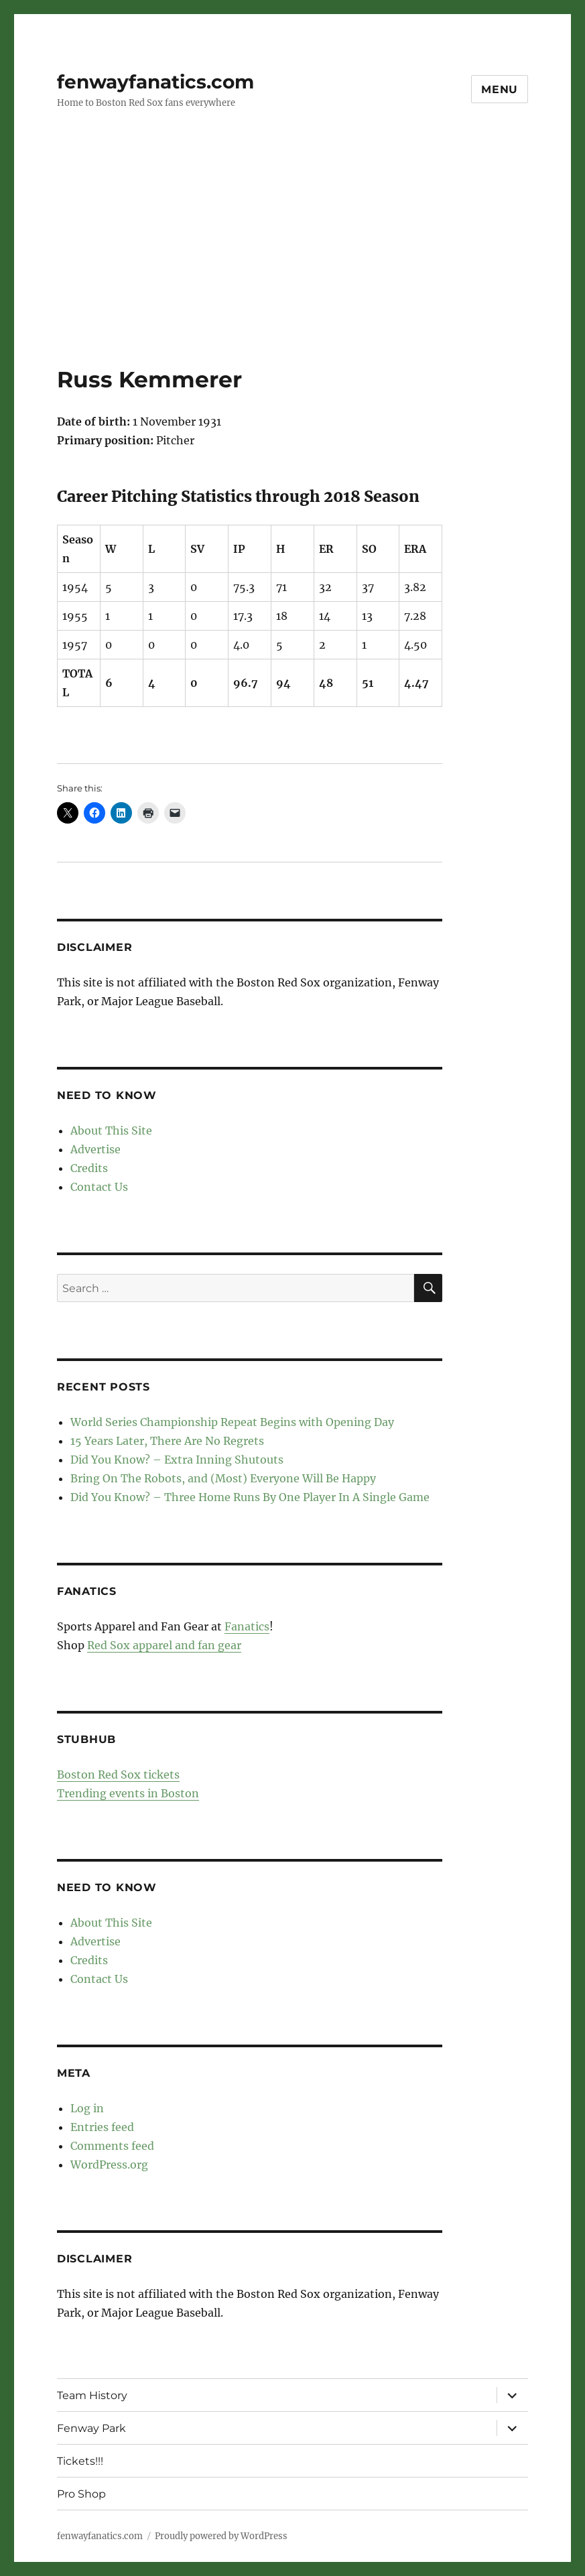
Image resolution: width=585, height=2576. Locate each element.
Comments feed (112, 2145)
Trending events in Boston (128, 1793)
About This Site (111, 1130)
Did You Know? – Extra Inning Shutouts (176, 1459)
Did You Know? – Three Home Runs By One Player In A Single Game (250, 1497)
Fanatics (246, 1626)
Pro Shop (81, 2494)
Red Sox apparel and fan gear (164, 1645)
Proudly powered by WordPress (221, 2536)
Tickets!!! (80, 2461)
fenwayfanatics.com (155, 81)
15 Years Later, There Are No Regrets (167, 1440)
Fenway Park (91, 2428)
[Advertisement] (295, 266)
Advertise (95, 1149)
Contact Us (99, 1187)
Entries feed (102, 2127)
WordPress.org (109, 2164)
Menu (499, 89)
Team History (92, 2395)
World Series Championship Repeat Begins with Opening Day (232, 1422)
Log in (87, 2108)
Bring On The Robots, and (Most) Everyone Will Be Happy (223, 1478)
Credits (89, 1168)
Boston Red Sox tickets (118, 1774)
